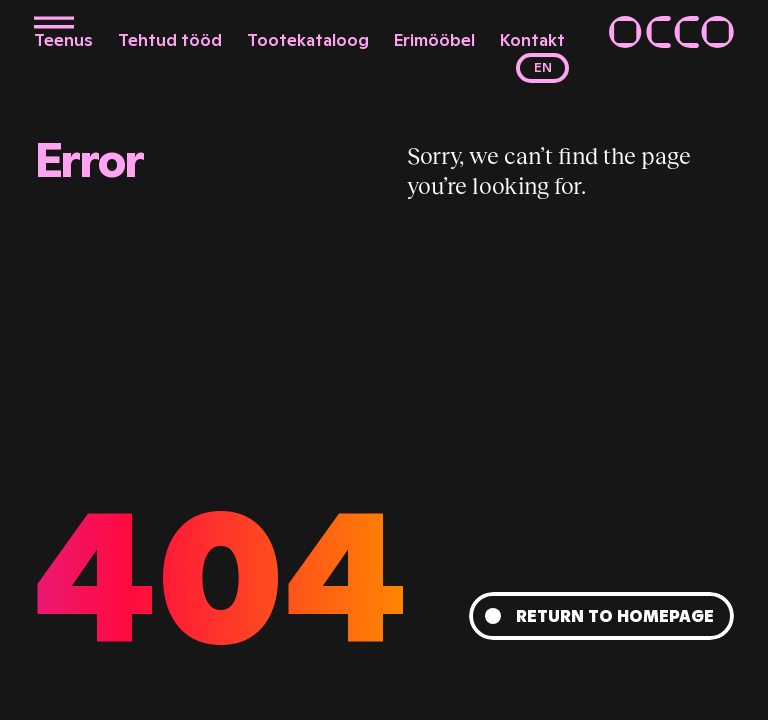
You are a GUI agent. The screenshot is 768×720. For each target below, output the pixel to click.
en (543, 67)
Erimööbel (434, 40)
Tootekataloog (308, 40)
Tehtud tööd (170, 40)
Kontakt (532, 40)
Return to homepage (615, 616)
